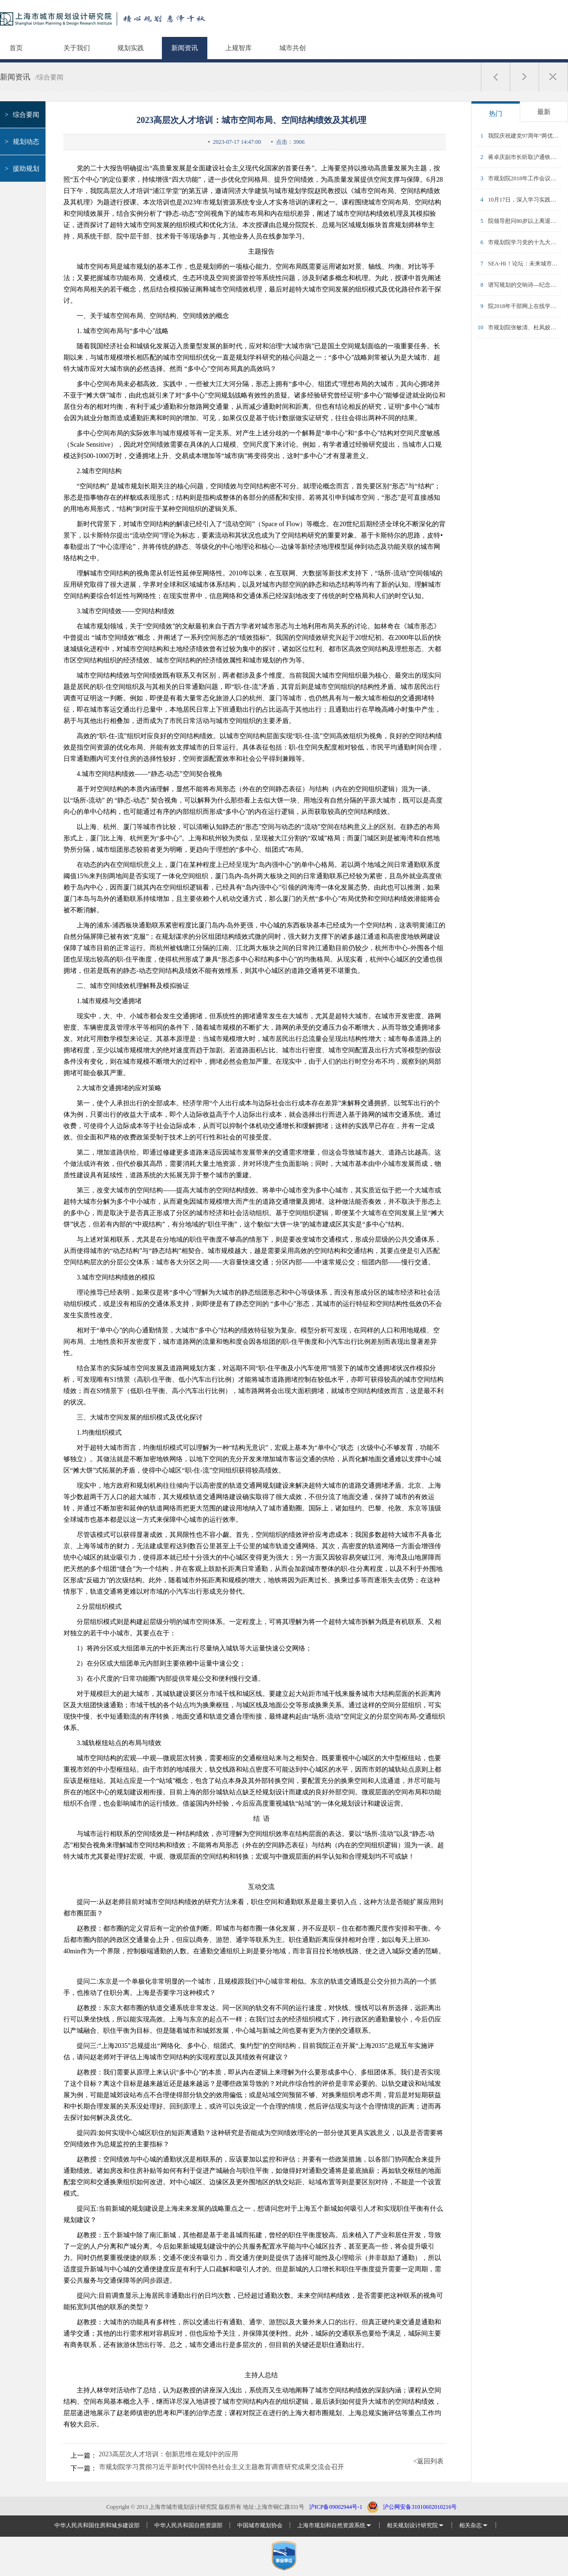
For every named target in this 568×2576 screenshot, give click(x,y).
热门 (495, 113)
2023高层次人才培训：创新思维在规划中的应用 (168, 2454)
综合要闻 (20, 114)
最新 (543, 111)
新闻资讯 (184, 48)
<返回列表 (428, 2461)
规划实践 (130, 48)
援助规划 (20, 168)
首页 (16, 48)
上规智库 (238, 48)
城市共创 (292, 48)
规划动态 (20, 141)
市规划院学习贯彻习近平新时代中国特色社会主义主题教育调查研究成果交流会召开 (221, 2467)
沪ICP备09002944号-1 (336, 2507)
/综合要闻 (49, 77)
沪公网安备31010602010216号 (420, 2507)
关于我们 (76, 48)
